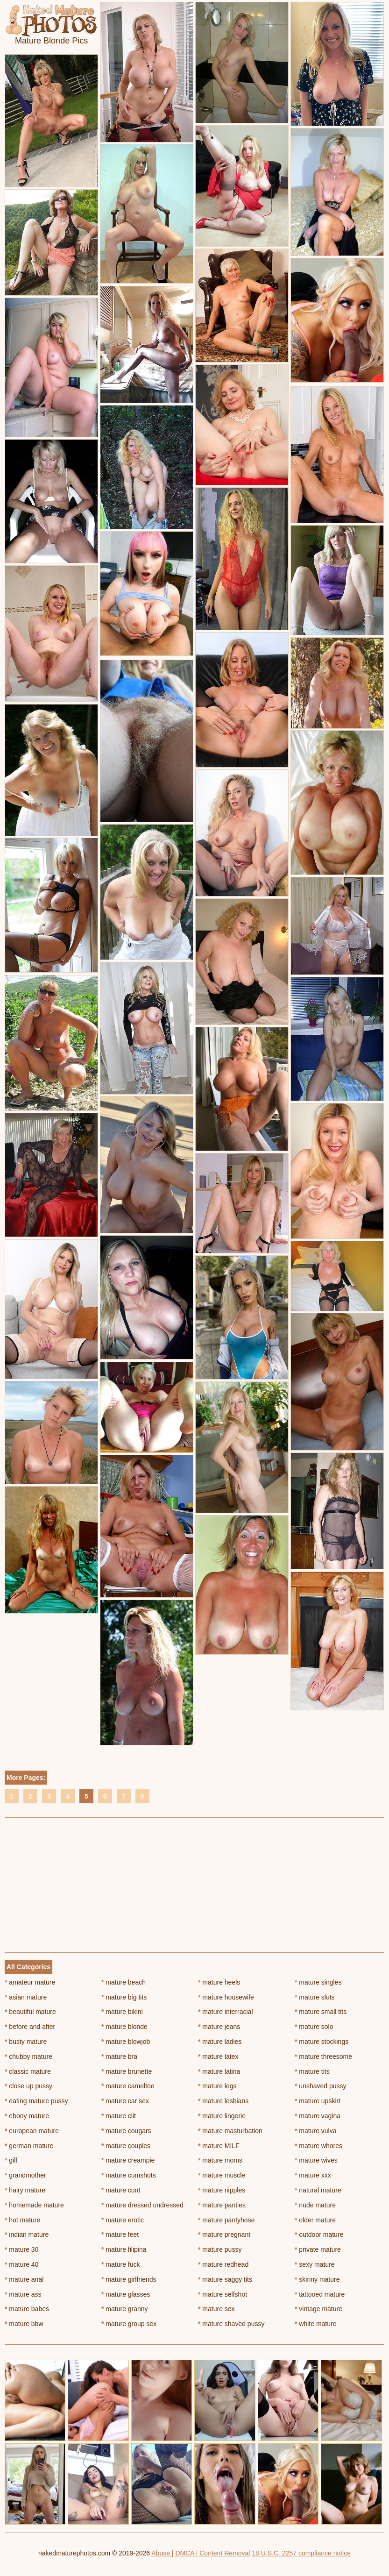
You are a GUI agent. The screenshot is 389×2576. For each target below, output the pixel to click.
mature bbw (24, 2323)
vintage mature (318, 2309)
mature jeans (219, 2026)
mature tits (312, 2071)
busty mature (26, 2041)
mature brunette (126, 2071)
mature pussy (219, 2249)
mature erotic (122, 2220)
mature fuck (120, 2264)
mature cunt (120, 2190)
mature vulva (316, 2131)
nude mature (315, 2205)
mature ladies (219, 2041)
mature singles (318, 1982)
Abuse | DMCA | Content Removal (200, 2553)
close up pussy (28, 2086)
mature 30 (21, 2249)
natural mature (318, 2190)
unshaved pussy (321, 2086)
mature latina (219, 2071)
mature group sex (128, 2323)
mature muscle (221, 2175)
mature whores (318, 2145)
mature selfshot (222, 2294)
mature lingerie (222, 2116)
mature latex (218, 2056)
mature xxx (313, 2175)
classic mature (28, 2071)
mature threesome (323, 2056)
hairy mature (25, 2190)
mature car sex (125, 2101)
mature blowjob (125, 2041)
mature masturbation (230, 2131)
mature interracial (225, 2011)
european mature (32, 2131)
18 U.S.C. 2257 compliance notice (301, 2553)
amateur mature (30, 1982)
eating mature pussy (36, 2101)
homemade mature (34, 2205)
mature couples (125, 2145)
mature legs (217, 2086)
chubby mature (28, 2056)
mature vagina (317, 2116)
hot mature (22, 2220)
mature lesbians (223, 2101)
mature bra (119, 2056)
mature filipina (124, 2249)
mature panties (222, 2205)
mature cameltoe (128, 2086)
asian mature (26, 1997)
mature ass (23, 2294)
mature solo (314, 2026)
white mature (316, 2323)
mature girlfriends (128, 2279)
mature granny (124, 2309)
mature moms (220, 2160)
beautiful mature (30, 2011)
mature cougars (126, 2131)
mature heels (219, 1982)
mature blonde (124, 2026)
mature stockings (321, 2041)
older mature (315, 2220)
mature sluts (315, 1997)
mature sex (216, 2309)
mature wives (316, 2160)
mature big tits (124, 1997)
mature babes (27, 2309)
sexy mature (315, 2264)
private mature (318, 2249)
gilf (11, 2160)
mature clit (118, 2116)
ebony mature (27, 2116)
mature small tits (321, 2011)
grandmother (25, 2175)
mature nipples (221, 2190)
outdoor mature (319, 2234)
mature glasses (125, 2294)
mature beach (123, 1982)
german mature (29, 2145)
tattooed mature (320, 2294)
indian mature (27, 2234)
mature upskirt (317, 2101)
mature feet (120, 2234)
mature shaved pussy (231, 2323)
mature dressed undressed (142, 2205)
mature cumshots (128, 2175)
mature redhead (223, 2264)
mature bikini (122, 2011)
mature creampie (128, 2160)
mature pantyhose (226, 2220)
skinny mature (317, 2279)
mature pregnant (224, 2234)
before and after (30, 2026)
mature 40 (21, 2264)
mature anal (24, 2279)
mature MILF (219, 2145)
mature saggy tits (225, 2279)
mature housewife (226, 1997)
